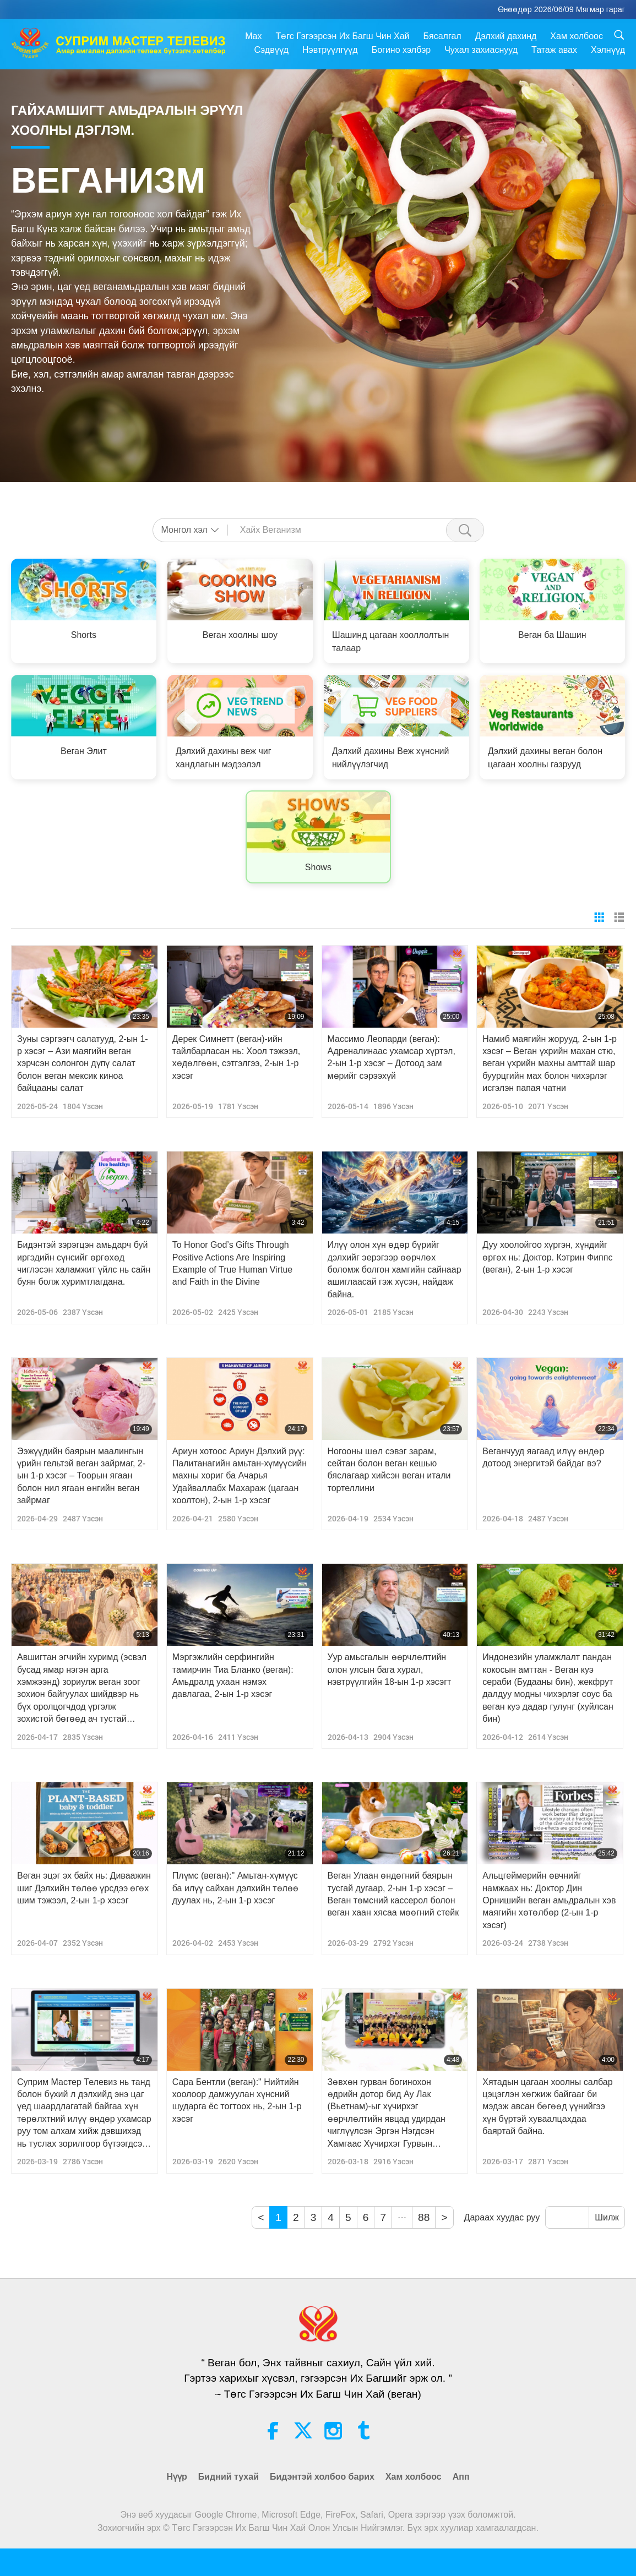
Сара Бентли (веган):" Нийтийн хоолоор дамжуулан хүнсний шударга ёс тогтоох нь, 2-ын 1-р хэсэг (237, 2100)
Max (253, 36)
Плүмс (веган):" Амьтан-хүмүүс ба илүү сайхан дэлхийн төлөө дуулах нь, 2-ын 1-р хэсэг (235, 1888)
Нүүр (176, 2476)
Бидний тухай (228, 2476)
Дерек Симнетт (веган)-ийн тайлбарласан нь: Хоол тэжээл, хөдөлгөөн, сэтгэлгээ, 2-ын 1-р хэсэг (236, 1057)
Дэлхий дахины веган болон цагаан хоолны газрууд (545, 757)
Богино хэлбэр (401, 49)
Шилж (607, 2217)
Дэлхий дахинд (506, 36)
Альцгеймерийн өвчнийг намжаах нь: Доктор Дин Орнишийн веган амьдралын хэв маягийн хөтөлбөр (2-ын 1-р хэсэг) (549, 1900)
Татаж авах (554, 49)
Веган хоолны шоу (240, 635)
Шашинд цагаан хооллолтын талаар (390, 642)
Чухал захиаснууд (481, 49)
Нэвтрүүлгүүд (330, 49)
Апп (461, 2476)
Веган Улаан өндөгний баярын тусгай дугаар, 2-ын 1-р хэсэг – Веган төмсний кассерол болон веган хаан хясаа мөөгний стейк (393, 1894)
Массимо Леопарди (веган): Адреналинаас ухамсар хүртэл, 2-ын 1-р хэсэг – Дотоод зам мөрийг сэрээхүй (391, 1057)
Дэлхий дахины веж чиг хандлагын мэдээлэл (223, 757)
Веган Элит (84, 751)
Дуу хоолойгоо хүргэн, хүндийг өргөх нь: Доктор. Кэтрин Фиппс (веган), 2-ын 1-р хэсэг (547, 1257)
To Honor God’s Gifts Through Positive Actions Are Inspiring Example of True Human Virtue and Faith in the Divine (232, 1263)
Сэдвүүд (271, 49)
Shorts (83, 635)
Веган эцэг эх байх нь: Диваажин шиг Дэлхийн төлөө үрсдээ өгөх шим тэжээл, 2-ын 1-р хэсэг (84, 1888)
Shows (318, 867)
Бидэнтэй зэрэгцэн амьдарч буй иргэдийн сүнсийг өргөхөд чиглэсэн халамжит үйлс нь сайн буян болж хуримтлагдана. (83, 1263)
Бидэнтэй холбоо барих (322, 2476)
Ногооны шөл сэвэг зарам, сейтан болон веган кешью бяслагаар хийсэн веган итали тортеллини (389, 1470)
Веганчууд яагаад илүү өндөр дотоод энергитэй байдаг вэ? (543, 1457)
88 (424, 2217)
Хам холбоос (576, 36)
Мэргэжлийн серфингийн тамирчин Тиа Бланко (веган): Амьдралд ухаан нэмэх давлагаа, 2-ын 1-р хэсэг (232, 1675)
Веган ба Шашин (552, 635)
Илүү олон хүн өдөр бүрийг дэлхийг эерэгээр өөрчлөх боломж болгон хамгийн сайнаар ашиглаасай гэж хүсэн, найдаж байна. (394, 1269)
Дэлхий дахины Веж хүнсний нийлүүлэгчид (390, 757)
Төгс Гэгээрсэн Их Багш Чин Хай (342, 36)
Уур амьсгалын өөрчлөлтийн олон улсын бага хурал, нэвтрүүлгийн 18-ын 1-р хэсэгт (390, 1669)
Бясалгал (442, 36)
